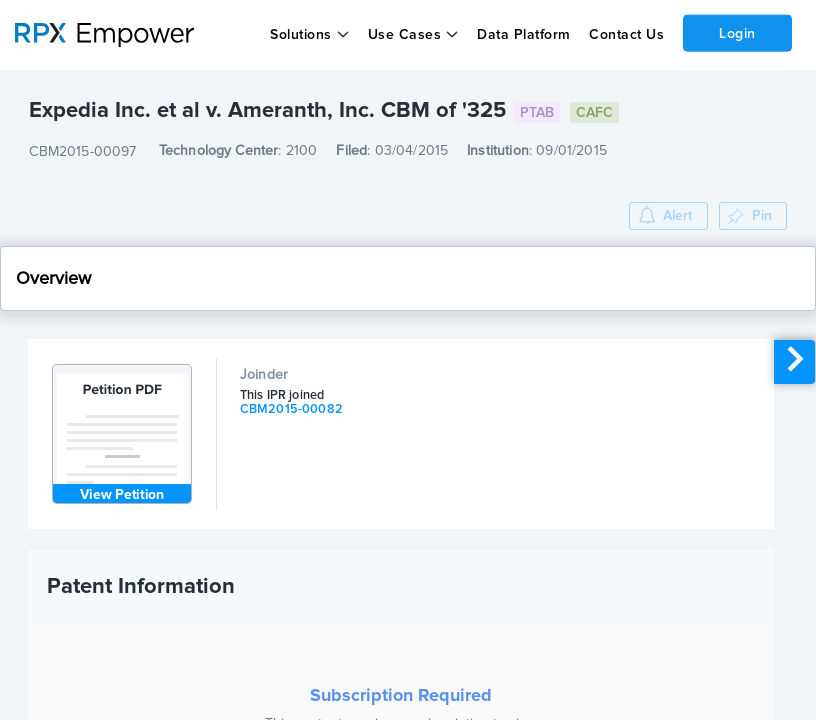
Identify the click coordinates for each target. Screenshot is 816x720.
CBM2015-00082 (291, 409)
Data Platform (524, 35)
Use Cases (405, 35)
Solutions (301, 35)
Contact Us (626, 35)
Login (737, 33)
